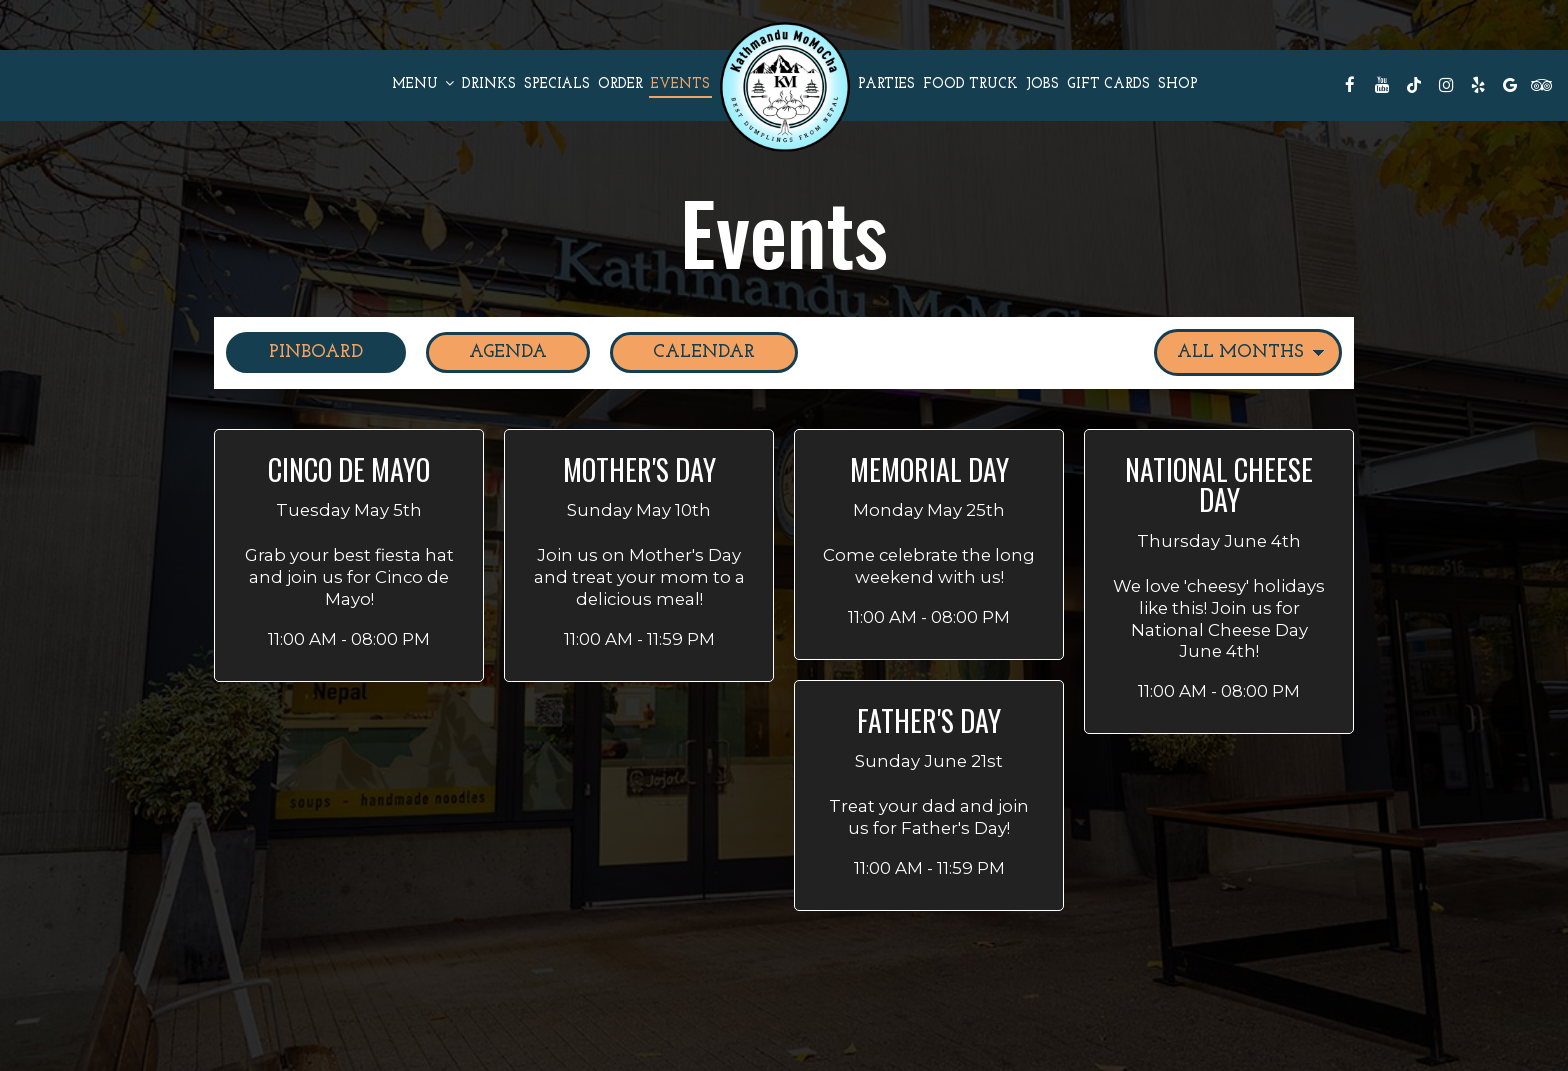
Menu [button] (423, 84)
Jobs (1042, 84)
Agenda (486, 351)
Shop (1178, 84)
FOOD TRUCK (970, 84)
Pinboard (294, 351)
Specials (557, 84)
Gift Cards (1108, 84)
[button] (349, 555)
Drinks (489, 84)
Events (680, 84)
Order (620, 84)
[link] (784, 85)
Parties (886, 84)
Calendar (682, 351)
